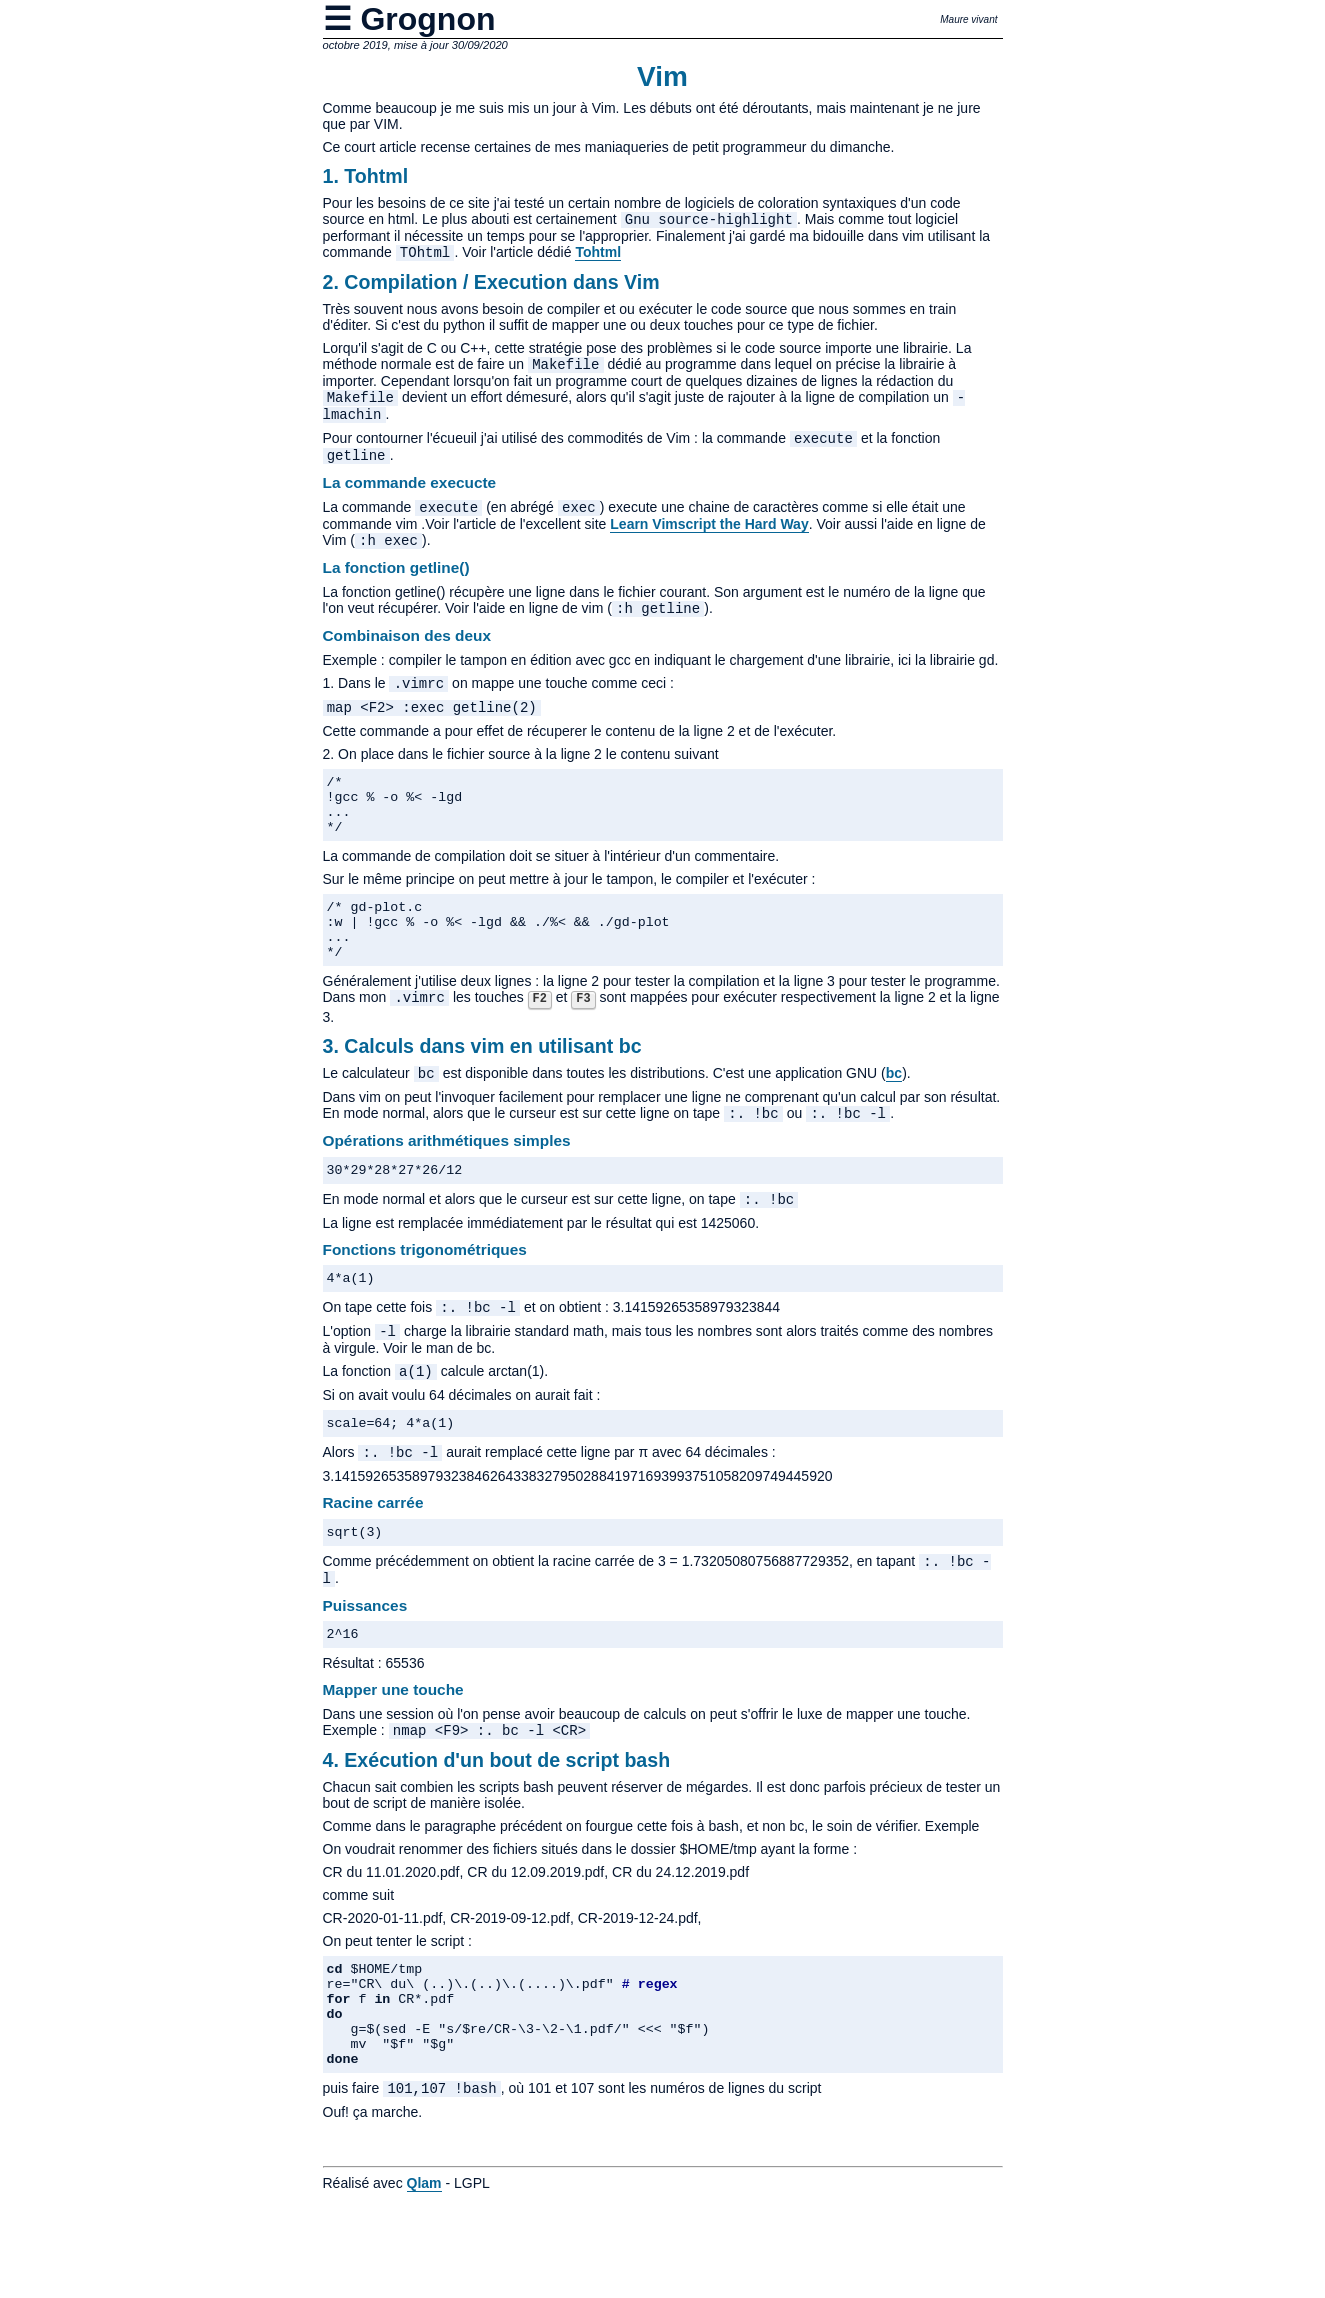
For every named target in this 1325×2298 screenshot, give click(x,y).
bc (894, 1123)
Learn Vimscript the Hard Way (709, 540)
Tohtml (598, 256)
